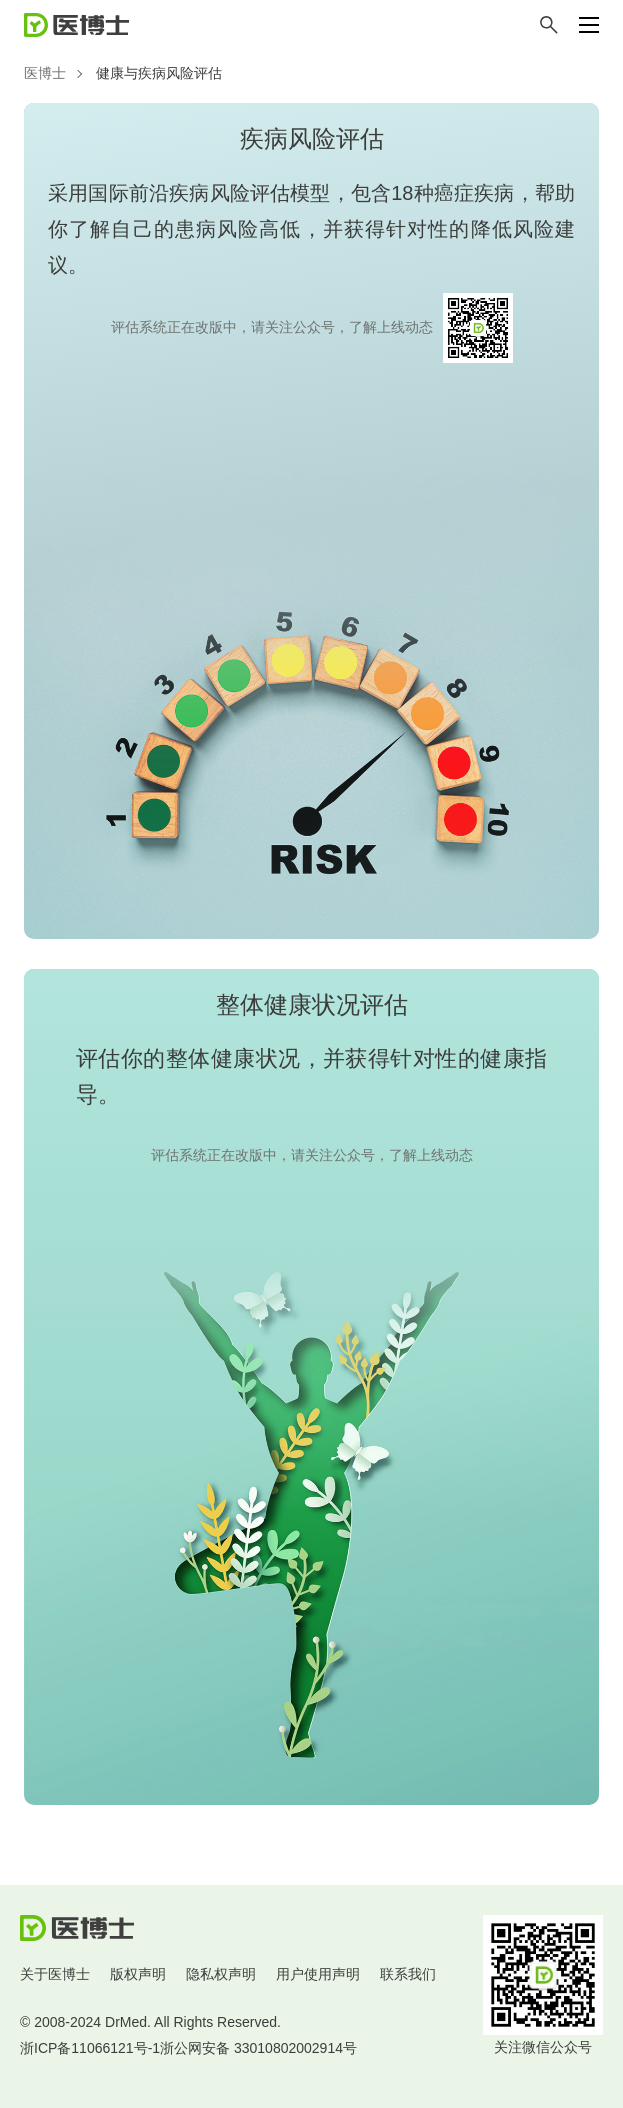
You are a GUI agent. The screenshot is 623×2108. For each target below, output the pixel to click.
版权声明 (138, 1974)
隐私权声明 (221, 1974)
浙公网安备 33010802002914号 (258, 2048)
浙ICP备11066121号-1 (90, 2048)
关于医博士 (55, 1974)
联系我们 (408, 1974)
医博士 (45, 73)
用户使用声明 (318, 1974)
